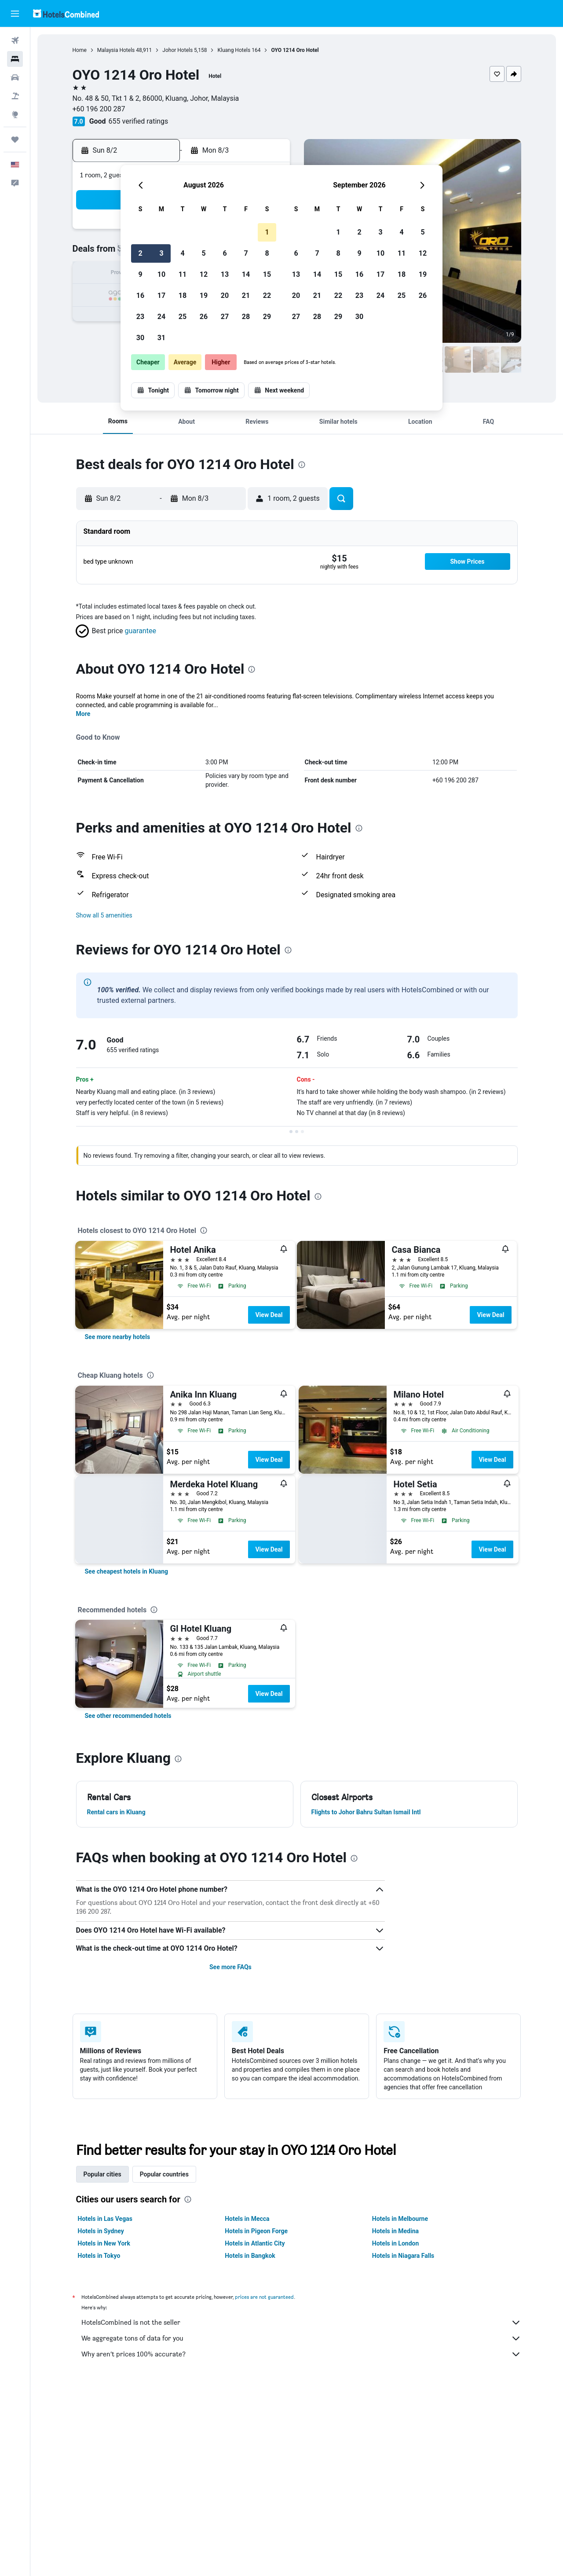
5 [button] (203, 253)
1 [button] (267, 232)
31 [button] (161, 338)
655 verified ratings (138, 121)
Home (80, 50)
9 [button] (140, 274)
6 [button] (225, 253)
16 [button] (140, 295)
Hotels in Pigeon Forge (256, 2231)
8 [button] (267, 253)
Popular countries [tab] (164, 2174)
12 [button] (204, 274)
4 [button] (182, 253)
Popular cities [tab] (102, 2174)
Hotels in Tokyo (99, 2255)
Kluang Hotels (233, 50)
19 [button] (204, 295)
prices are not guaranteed (264, 2296)
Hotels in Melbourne (400, 2218)
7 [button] (246, 253)
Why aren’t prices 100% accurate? (301, 2354)
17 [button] (161, 295)
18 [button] (182, 295)
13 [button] (225, 274)
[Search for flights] (15, 40)
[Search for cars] (15, 77)
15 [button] (267, 274)
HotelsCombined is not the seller (301, 2322)
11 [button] (182, 274)
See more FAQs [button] (230, 1967)
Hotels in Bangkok (250, 2255)
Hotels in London (395, 2243)
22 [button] (267, 295)
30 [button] (140, 338)
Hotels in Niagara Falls (403, 2255)
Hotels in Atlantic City (255, 2243)
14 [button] (246, 274)
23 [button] (140, 316)
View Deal (268, 1314)
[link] (117, 1337)
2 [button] (140, 253)
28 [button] (246, 316)
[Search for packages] (15, 96)
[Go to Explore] (15, 114)
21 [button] (246, 295)
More (83, 713)
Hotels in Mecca (247, 2218)
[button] (15, 13)
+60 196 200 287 (99, 109)
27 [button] (225, 316)
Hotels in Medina (395, 2231)
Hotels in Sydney (101, 2231)
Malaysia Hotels (116, 50)
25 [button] (182, 316)
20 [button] (225, 295)
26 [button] (204, 316)
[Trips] (15, 139)
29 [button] (267, 316)
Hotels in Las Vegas (105, 2218)
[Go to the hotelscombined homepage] (66, 13)
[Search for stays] (15, 59)
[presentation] (302, 465)
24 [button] (161, 316)
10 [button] (161, 274)
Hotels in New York (104, 2243)
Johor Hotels (177, 50)
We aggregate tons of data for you (301, 2338)
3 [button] (161, 253)
